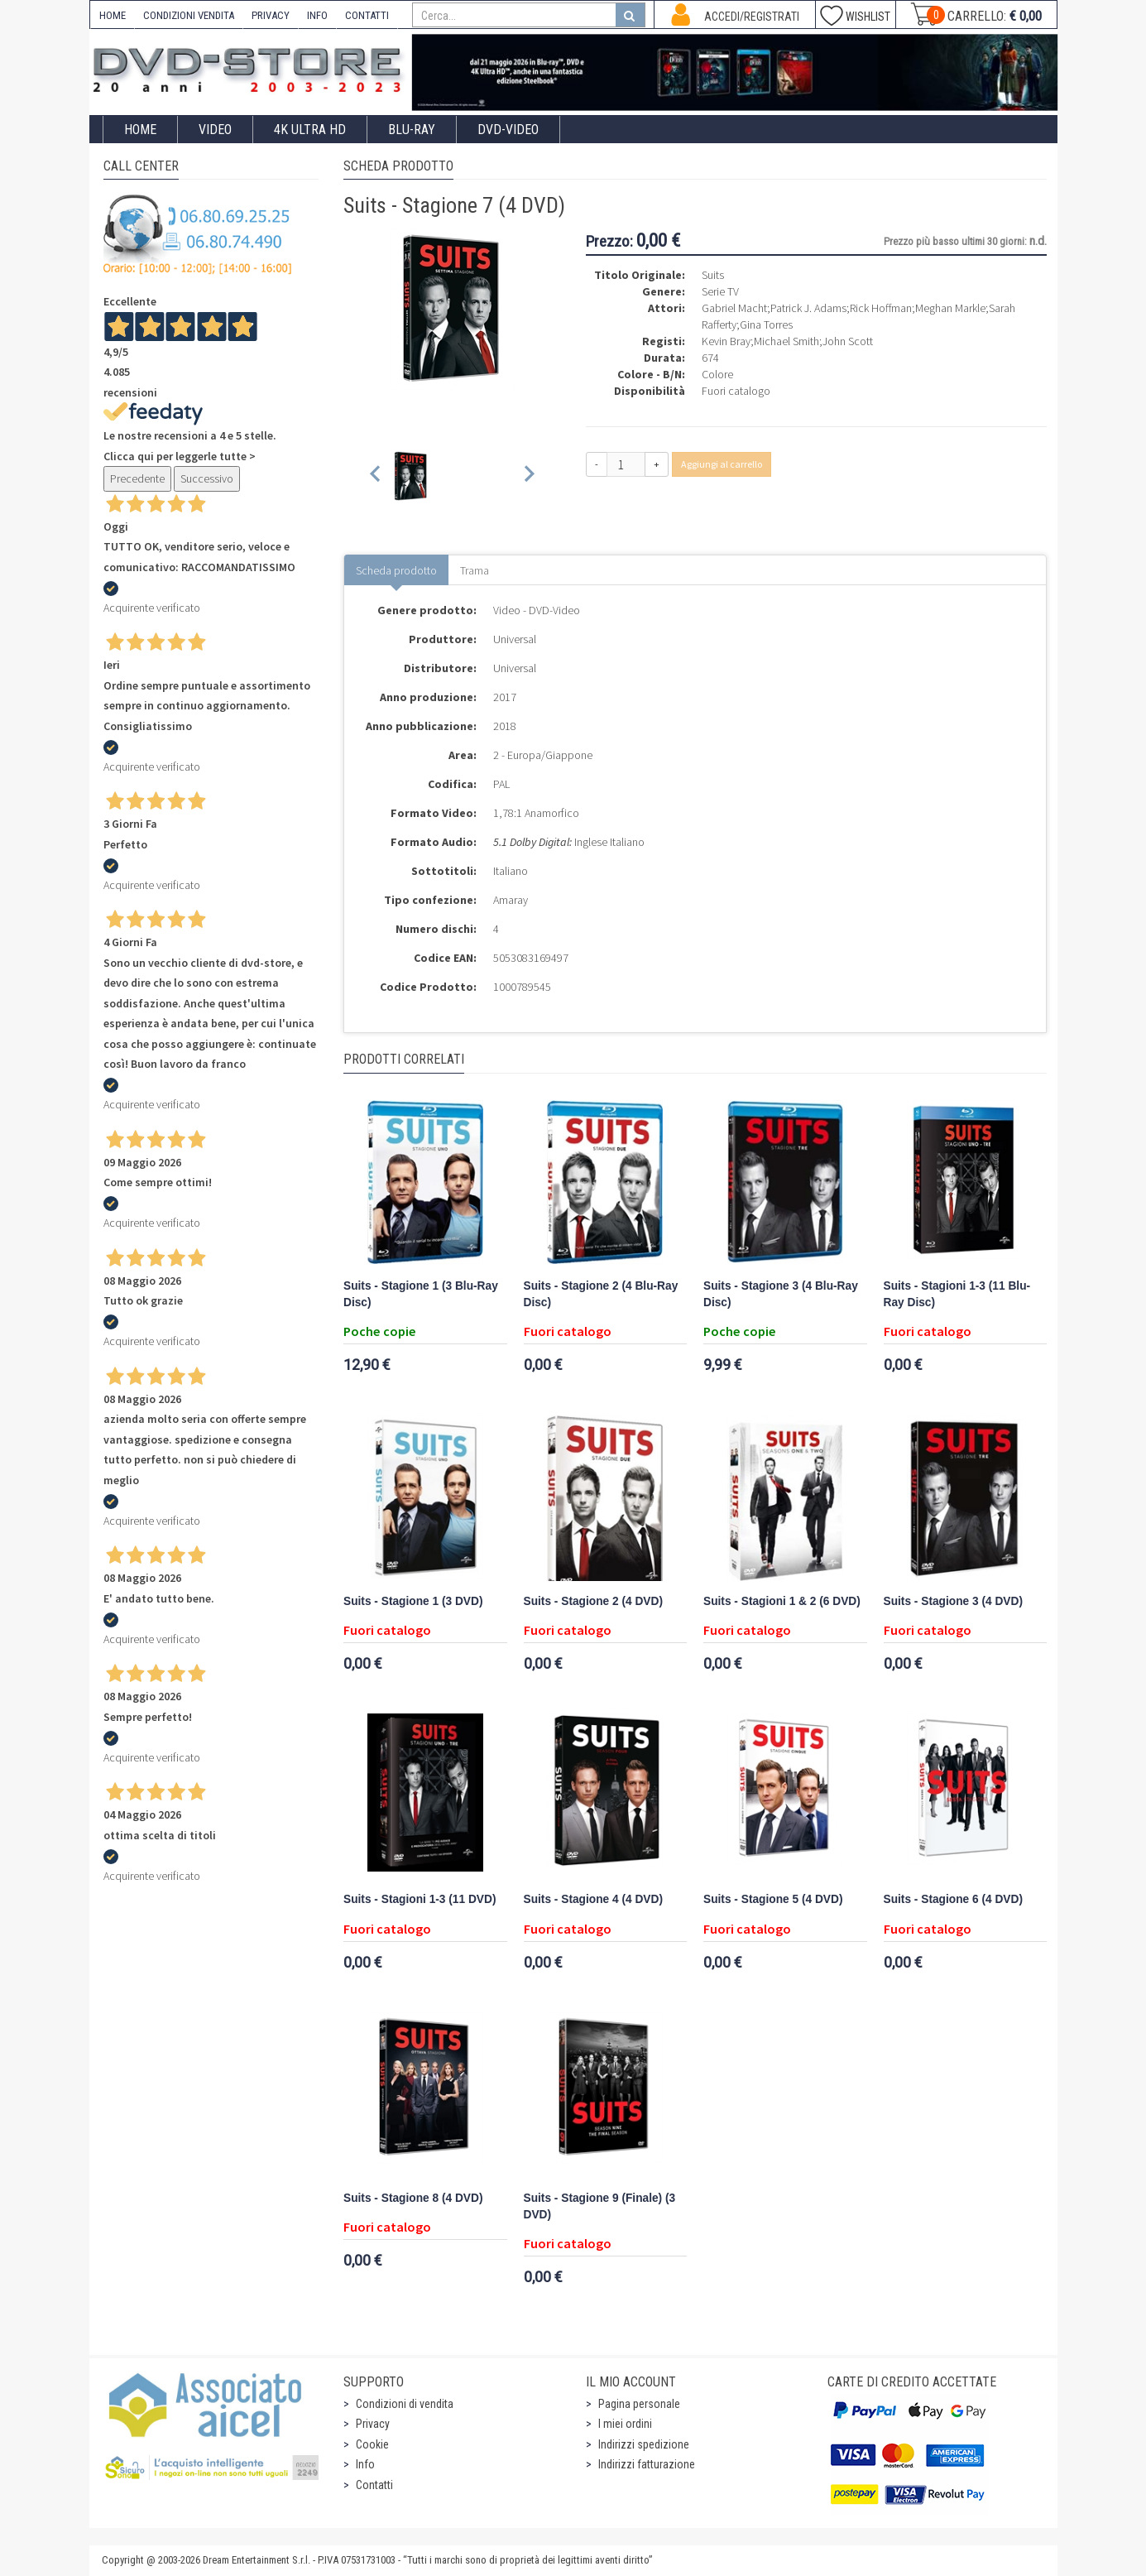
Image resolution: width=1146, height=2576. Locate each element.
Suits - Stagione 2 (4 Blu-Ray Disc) (601, 1294)
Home (140, 129)
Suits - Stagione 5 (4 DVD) (772, 1899)
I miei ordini (625, 2423)
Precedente (137, 478)
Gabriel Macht (734, 307)
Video (215, 129)
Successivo (206, 478)
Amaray (510, 899)
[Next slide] (528, 476)
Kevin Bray (726, 341)
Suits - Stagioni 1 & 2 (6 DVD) (782, 1601)
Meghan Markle (950, 307)
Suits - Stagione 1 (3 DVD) (412, 1601)
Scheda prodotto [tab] (396, 570)
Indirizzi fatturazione (646, 2464)
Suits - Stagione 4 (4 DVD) (593, 1899)
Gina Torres (766, 324)
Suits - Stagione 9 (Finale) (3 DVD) (600, 2206)
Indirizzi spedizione (643, 2444)
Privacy (373, 2423)
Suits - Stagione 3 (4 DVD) (953, 1601)
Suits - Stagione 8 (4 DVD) (412, 2198)
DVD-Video (508, 129)
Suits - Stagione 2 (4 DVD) (593, 1601)
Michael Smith (786, 341)
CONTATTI (367, 15)
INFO (317, 15)
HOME (112, 15)
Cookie (372, 2444)
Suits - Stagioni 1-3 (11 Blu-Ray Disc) (957, 1294)
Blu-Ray (411, 129)
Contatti (374, 2485)
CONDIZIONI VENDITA (188, 15)
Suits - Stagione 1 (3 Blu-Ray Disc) (420, 1294)
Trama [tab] (474, 570)
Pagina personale (639, 2403)
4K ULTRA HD (310, 129)
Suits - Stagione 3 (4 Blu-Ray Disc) (780, 1294)
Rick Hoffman (881, 307)
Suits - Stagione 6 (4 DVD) (953, 1899)
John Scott (847, 341)
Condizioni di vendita (404, 2403)
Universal (514, 639)
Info (365, 2464)
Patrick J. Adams (808, 307)
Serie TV (720, 291)
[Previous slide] (376, 476)
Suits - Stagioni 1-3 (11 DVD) (419, 1899)
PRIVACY (271, 15)
